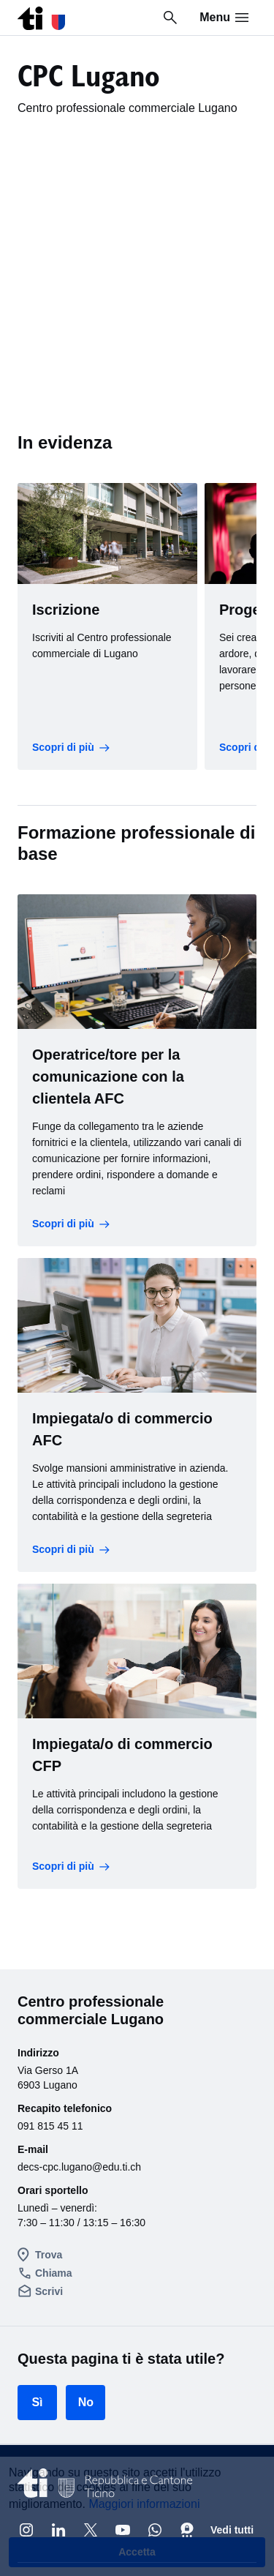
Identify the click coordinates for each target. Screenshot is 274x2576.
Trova (48, 2255)
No (86, 2402)
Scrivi (49, 2291)
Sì (36, 2402)
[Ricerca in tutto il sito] (170, 17)
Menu (225, 17)
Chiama (53, 2273)
